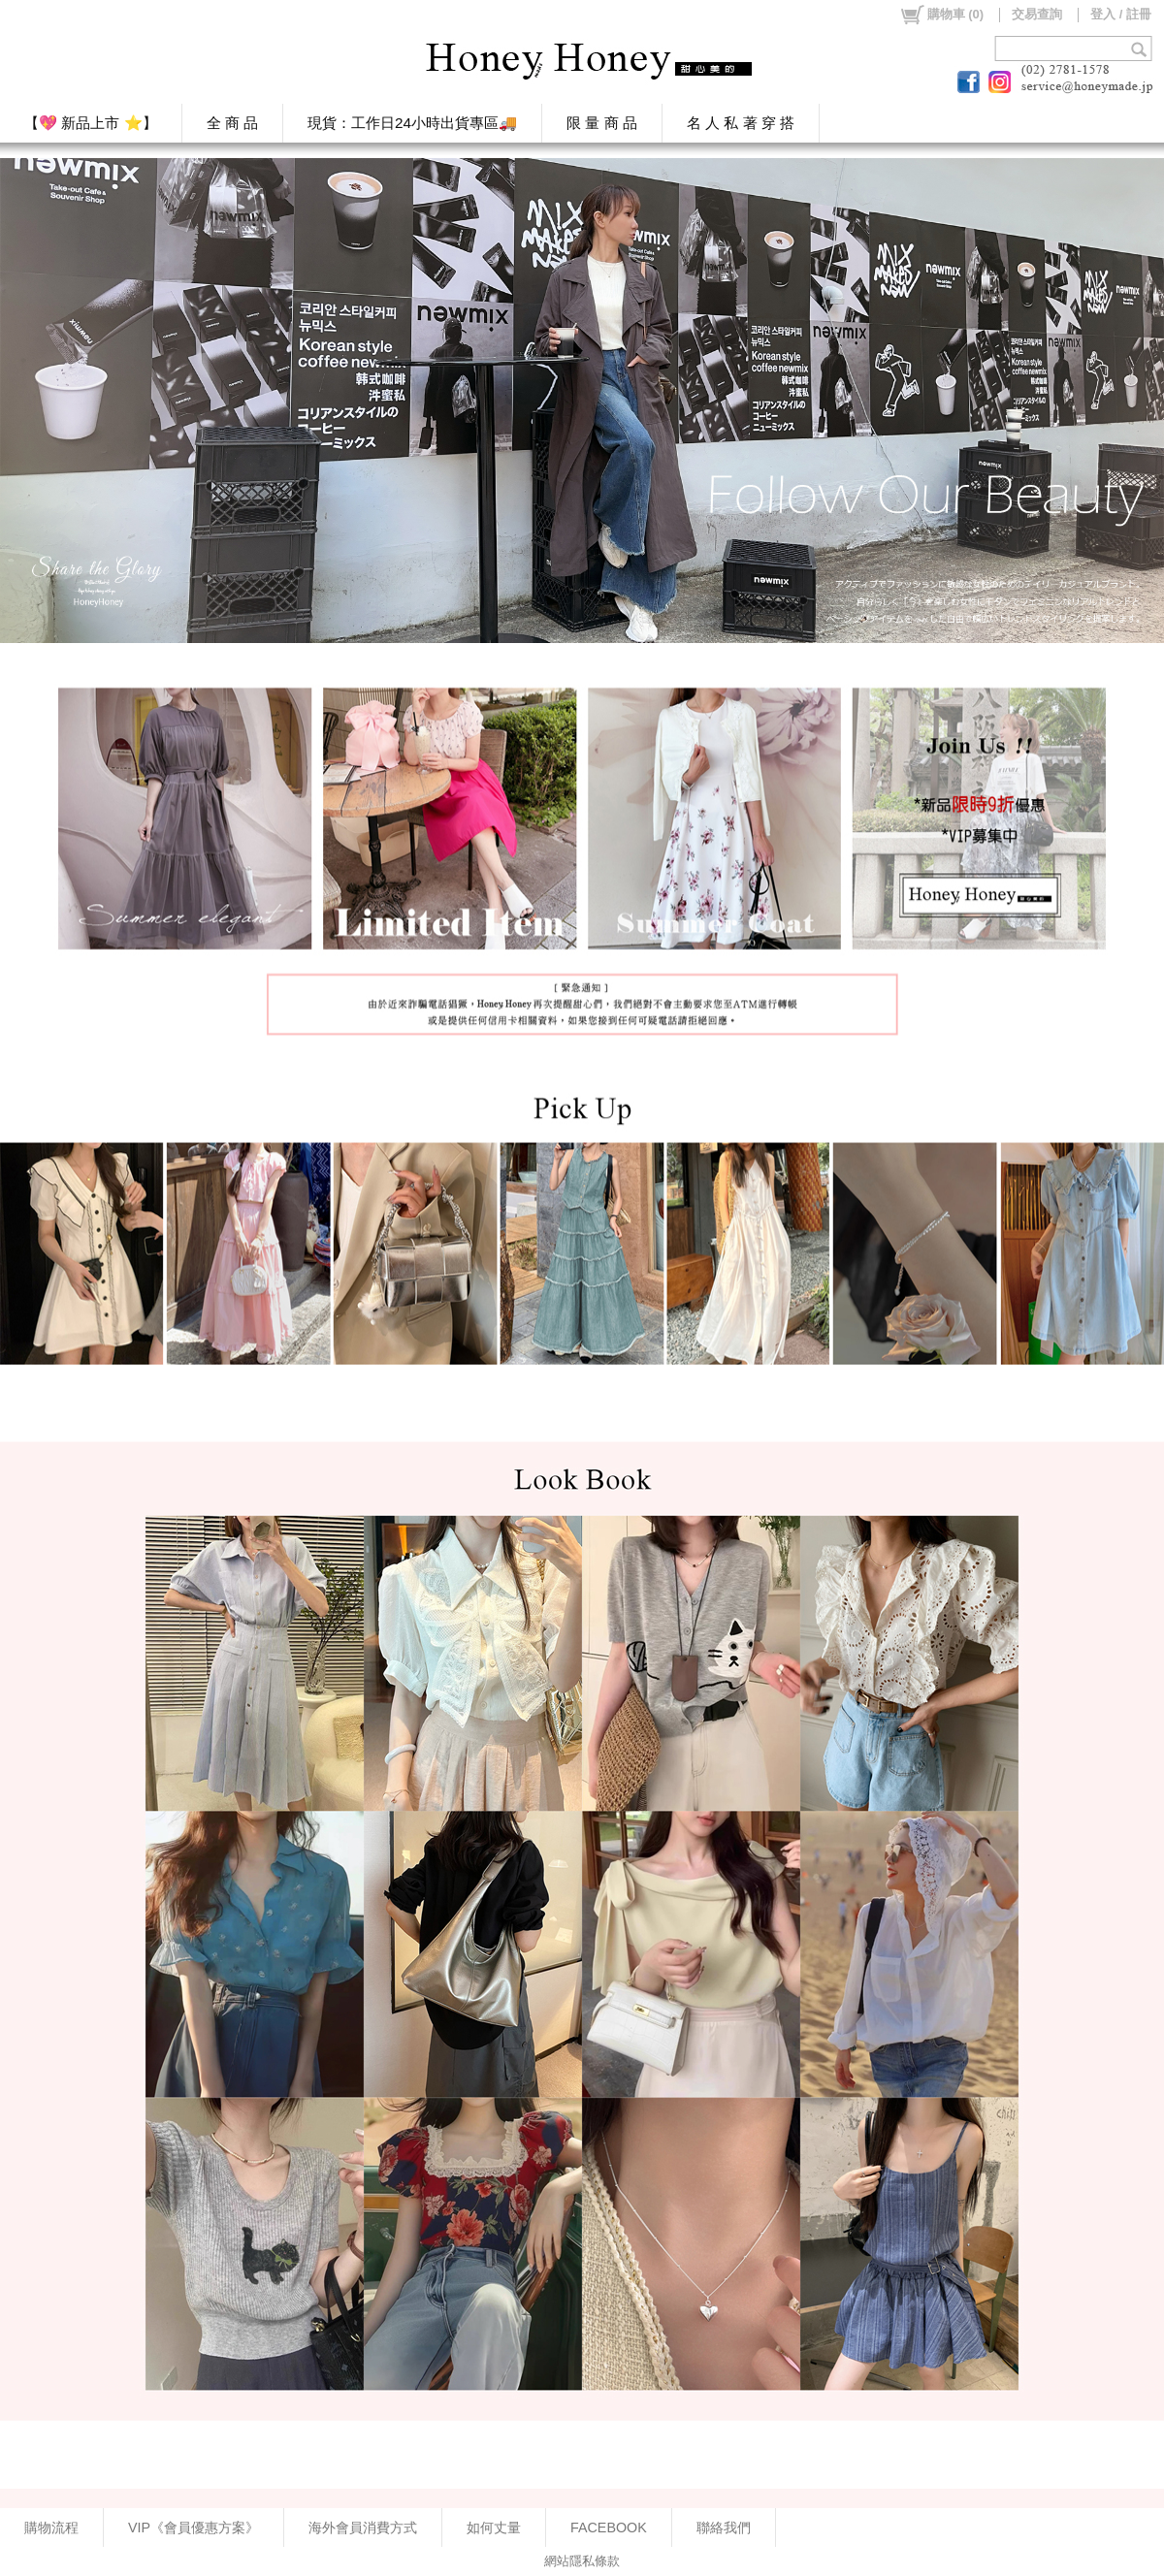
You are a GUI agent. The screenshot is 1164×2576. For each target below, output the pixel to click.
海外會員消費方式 (362, 2527)
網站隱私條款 (582, 2561)
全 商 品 (233, 122)
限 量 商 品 (601, 122)
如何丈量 (494, 2527)
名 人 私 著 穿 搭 (740, 122)
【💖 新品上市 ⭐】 (90, 122)
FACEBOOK (608, 2527)
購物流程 (51, 2527)
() (941, 14)
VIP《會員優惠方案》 (193, 2527)
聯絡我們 (723, 2527)
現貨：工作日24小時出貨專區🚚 (412, 122)
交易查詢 (1037, 14)
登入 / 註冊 (1120, 14)
